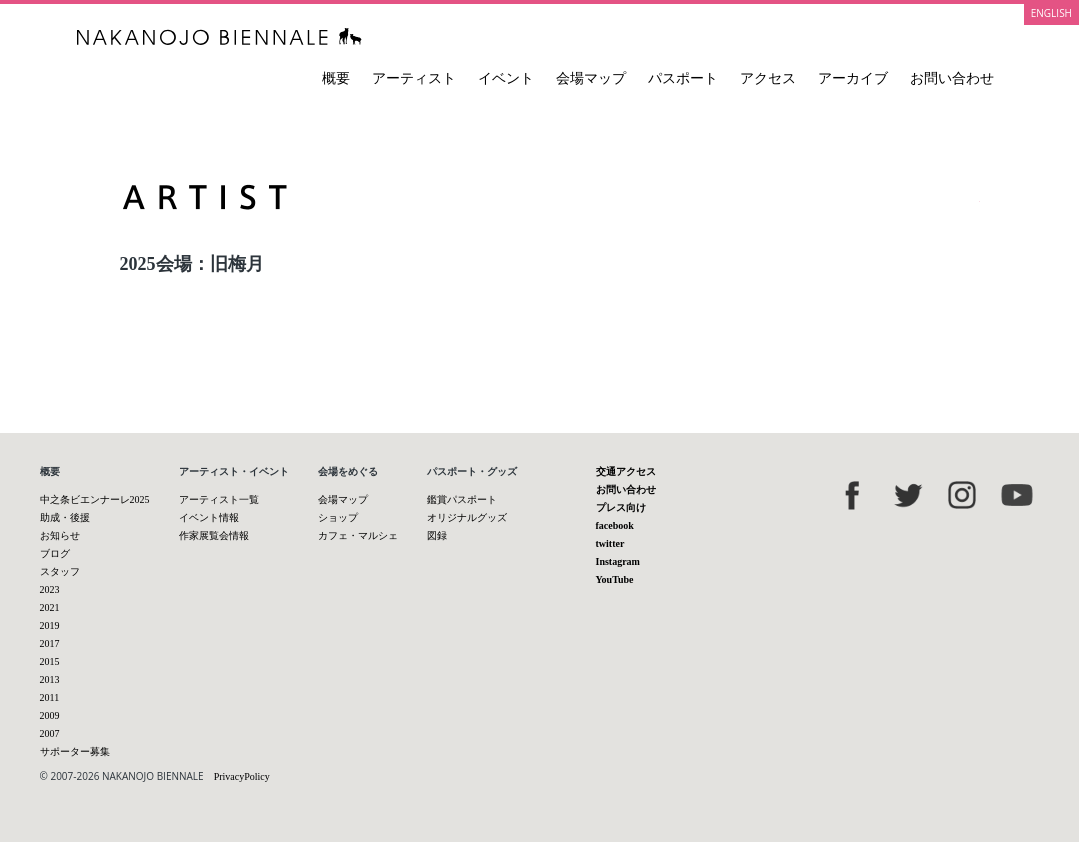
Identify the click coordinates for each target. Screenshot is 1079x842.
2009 (50, 715)
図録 (437, 535)
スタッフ (60, 571)
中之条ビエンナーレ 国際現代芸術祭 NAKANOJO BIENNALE (219, 36)
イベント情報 (209, 517)
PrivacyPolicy (242, 776)
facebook (615, 525)
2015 (50, 661)
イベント (506, 78)
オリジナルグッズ (467, 517)
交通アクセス (626, 471)
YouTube (615, 579)
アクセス (768, 78)
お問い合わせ (952, 78)
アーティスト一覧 (219, 499)
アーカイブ (853, 78)
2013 (50, 679)
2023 (50, 589)
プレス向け (621, 507)
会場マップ (591, 78)
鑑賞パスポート (462, 499)
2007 (50, 733)
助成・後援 (65, 517)
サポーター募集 (75, 751)
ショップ (338, 517)
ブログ (55, 553)
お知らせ (60, 535)
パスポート (683, 78)
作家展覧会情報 (214, 535)
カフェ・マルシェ (358, 535)
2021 (50, 607)
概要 (336, 78)
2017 (50, 643)
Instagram (618, 561)
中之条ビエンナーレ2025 (95, 499)
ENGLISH (1051, 13)
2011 (50, 697)
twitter (610, 543)
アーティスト (414, 78)
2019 (50, 625)
